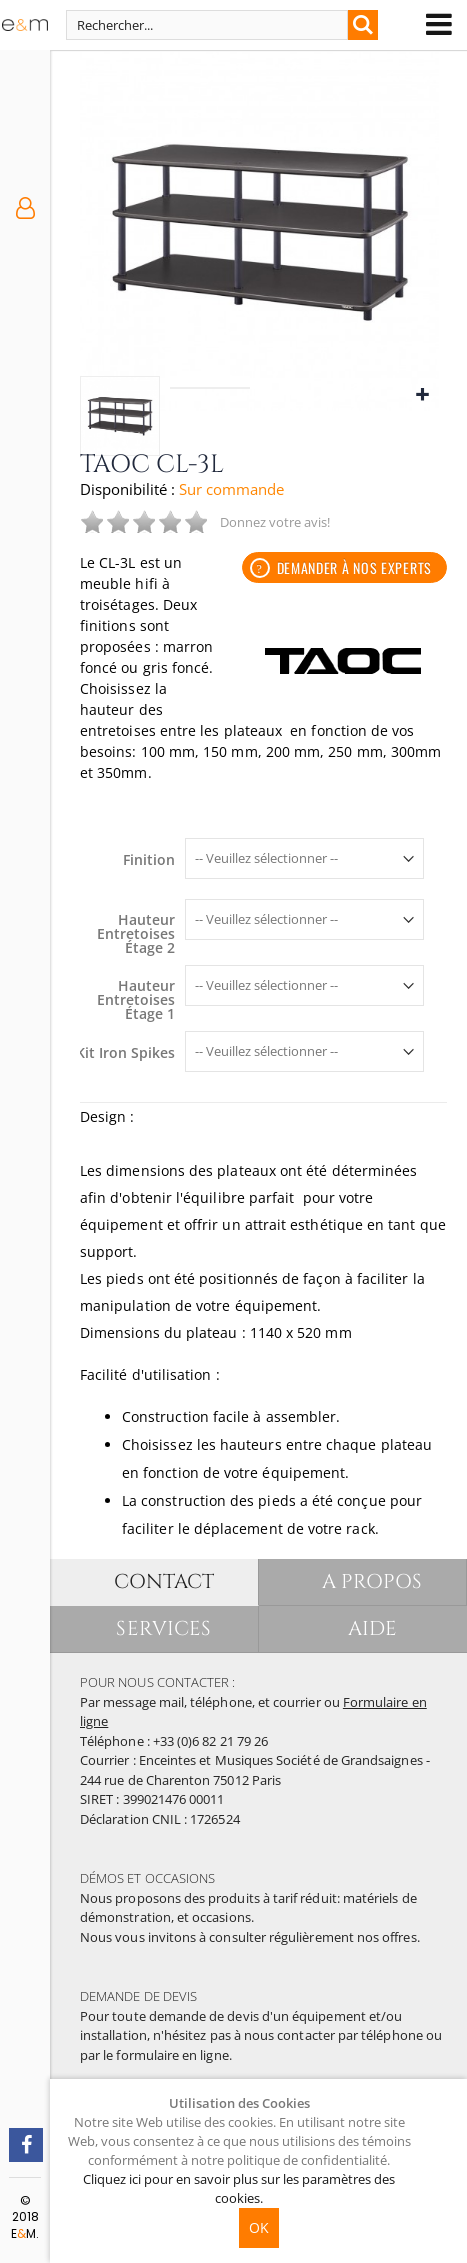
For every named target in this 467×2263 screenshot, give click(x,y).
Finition (149, 860)
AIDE (372, 1628)
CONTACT (164, 1581)
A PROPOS (372, 1581)
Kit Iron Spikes (125, 1053)
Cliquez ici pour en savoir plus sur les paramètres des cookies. (239, 2188)
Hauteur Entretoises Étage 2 (136, 934)
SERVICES (163, 1628)
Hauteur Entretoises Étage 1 (136, 1000)
